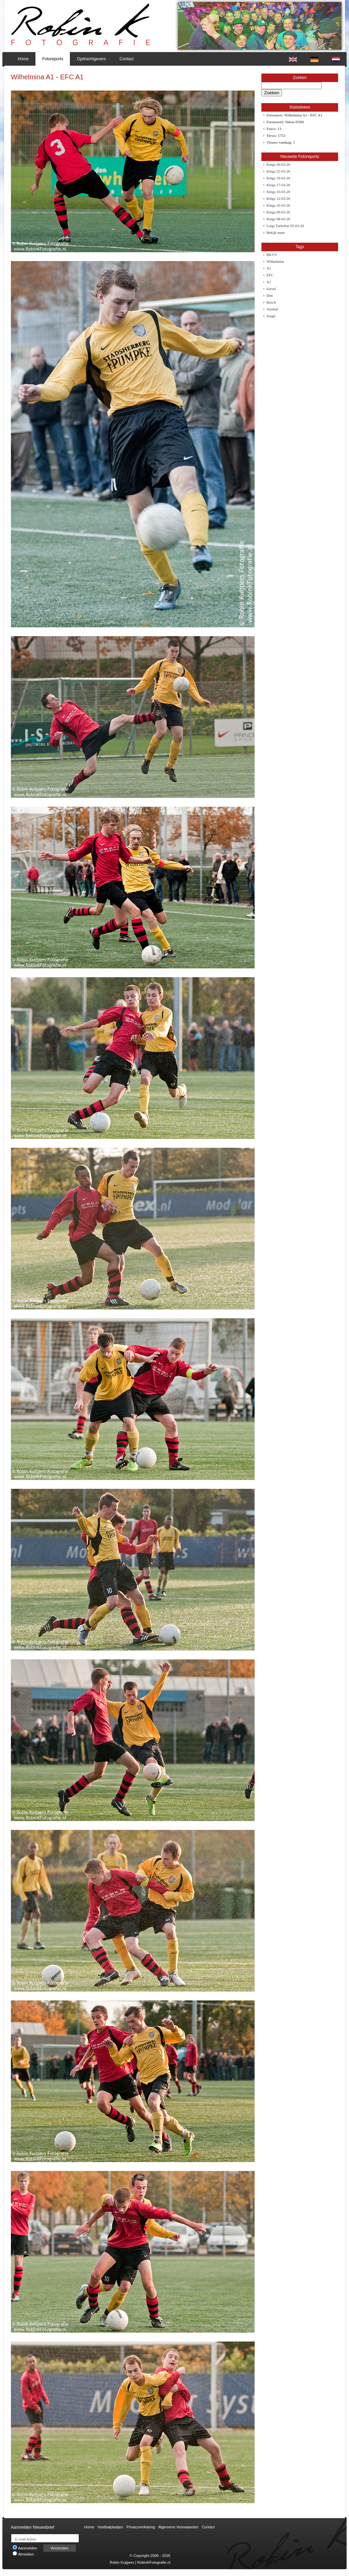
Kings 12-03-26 (278, 198)
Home (23, 59)
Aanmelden (25, 2548)
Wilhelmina (275, 261)
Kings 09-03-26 (278, 212)
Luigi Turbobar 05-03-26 (285, 226)
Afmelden (23, 2554)
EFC (270, 275)
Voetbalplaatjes (110, 2527)
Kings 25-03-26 (278, 171)
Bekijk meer (276, 232)
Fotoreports (52, 59)
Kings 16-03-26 (278, 192)
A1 (269, 268)
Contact (127, 59)
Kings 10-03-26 (278, 205)
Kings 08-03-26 (278, 219)
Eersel (271, 289)
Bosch (271, 302)
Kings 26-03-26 (278, 164)
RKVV (272, 255)
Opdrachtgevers (91, 59)
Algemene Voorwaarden (178, 2527)
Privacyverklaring (140, 2527)
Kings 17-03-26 (278, 185)
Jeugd (271, 316)
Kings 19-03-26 (278, 178)
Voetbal (272, 309)
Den (270, 295)
